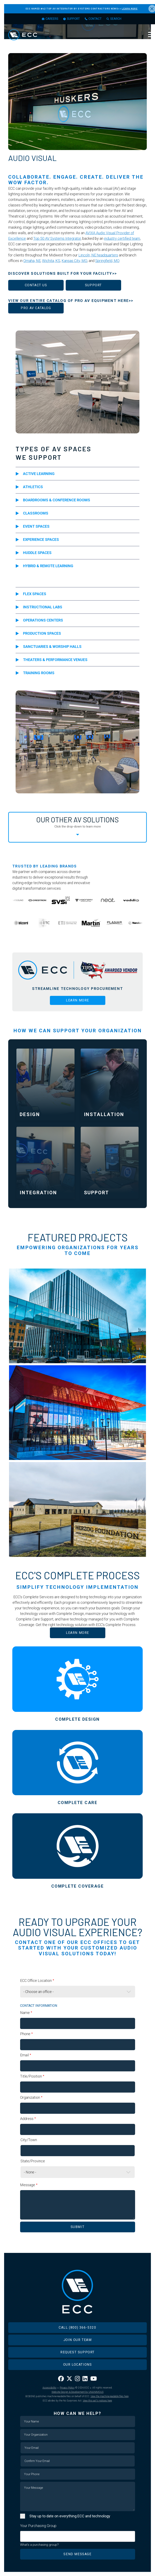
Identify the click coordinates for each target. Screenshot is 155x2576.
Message (27, 2185)
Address (26, 2118)
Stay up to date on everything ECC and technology (69, 2516)
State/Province (33, 2161)
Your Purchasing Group (38, 2526)
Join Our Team (77, 2340)
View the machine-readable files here (110, 2396)
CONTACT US (36, 285)
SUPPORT (93, 285)
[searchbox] (22, 2534)
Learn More (77, 1633)
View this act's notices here (97, 2400)
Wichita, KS (51, 260)
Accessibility (49, 2387)
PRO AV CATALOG (36, 308)
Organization (30, 2097)
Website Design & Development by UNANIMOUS (77, 2392)
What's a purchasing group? (39, 2545)
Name (25, 2012)
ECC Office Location (36, 1980)
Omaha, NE (32, 260)
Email (24, 2055)
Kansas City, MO (74, 260)
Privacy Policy (67, 2387)
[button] (77, 827)
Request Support (77, 2352)
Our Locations (77, 2364)
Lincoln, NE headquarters (98, 255)
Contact (95, 18)
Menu (151, 34)
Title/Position (31, 2076)
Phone (25, 2034)
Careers (52, 18)
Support (73, 18)
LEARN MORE (130, 8)
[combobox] (77, 2536)
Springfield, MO (107, 260)
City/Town (29, 2140)
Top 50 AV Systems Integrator (57, 238)
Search (115, 18)
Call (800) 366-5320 (77, 2327)
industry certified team (122, 238)
